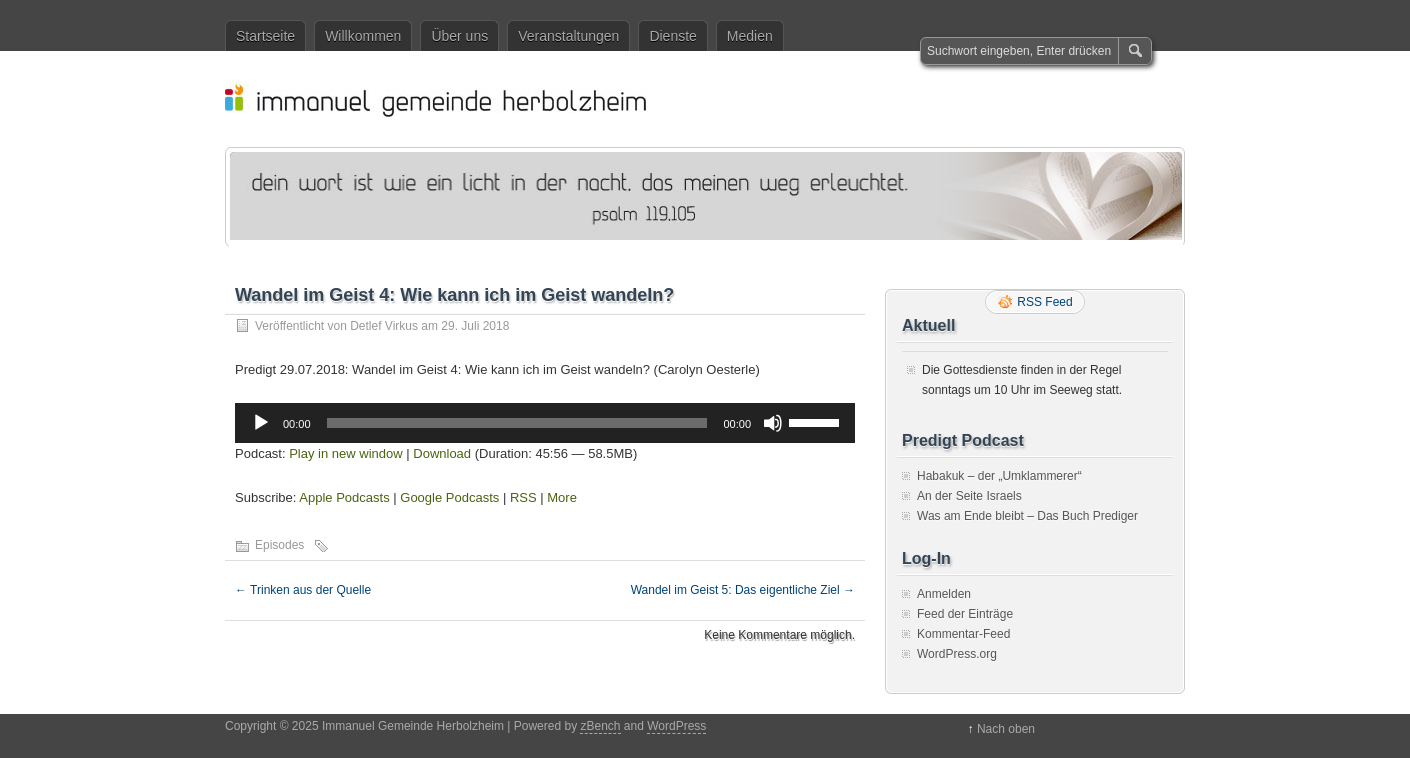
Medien (750, 36)
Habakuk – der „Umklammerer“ (999, 476)
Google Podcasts (449, 497)
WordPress (676, 726)
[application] (545, 423)
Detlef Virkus (384, 326)
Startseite (265, 36)
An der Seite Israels (969, 496)
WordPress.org (957, 654)
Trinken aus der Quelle (303, 590)
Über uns (459, 36)
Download (442, 453)
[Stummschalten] (773, 423)
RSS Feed (1044, 302)
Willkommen (363, 36)
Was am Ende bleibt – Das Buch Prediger (1027, 516)
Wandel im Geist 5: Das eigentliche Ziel (743, 590)
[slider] (517, 423)
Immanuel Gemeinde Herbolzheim (715, 99)
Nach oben (1006, 729)
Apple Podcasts (344, 497)
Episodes (279, 545)
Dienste (672, 36)
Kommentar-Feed (963, 634)
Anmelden (944, 594)
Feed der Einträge (965, 614)
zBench (600, 726)
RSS (523, 497)
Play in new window (345, 453)
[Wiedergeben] (261, 423)
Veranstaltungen (568, 36)
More (562, 497)
